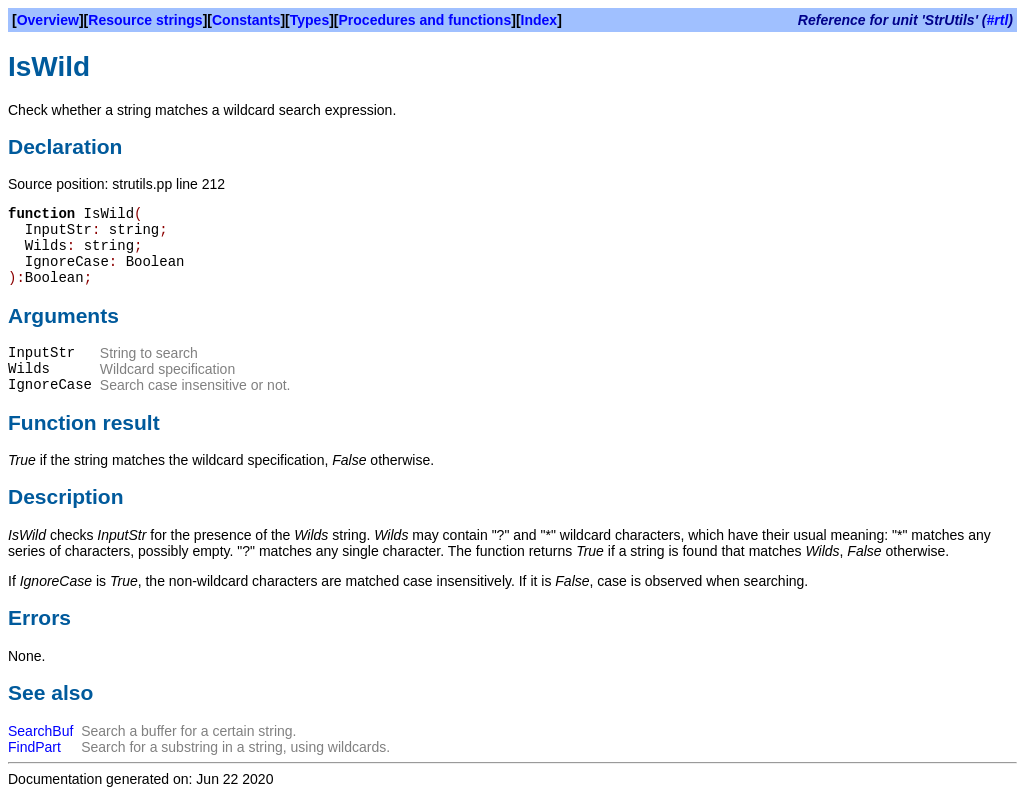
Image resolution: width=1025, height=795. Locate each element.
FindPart (34, 747)
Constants (246, 20)
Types (309, 20)
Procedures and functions (425, 20)
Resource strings (145, 20)
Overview (48, 20)
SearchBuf (40, 731)
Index (539, 20)
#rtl (998, 20)
